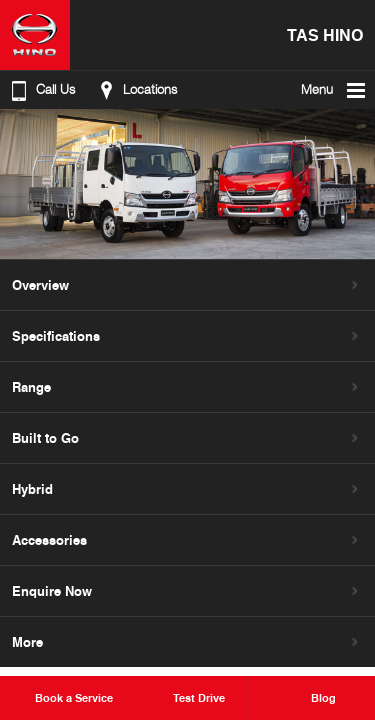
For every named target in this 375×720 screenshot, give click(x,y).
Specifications (56, 336)
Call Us (41, 90)
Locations (135, 90)
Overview (40, 285)
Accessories (49, 540)
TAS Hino (325, 34)
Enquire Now (52, 591)
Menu (334, 90)
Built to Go (45, 438)
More (27, 642)
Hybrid (32, 489)
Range (31, 387)
